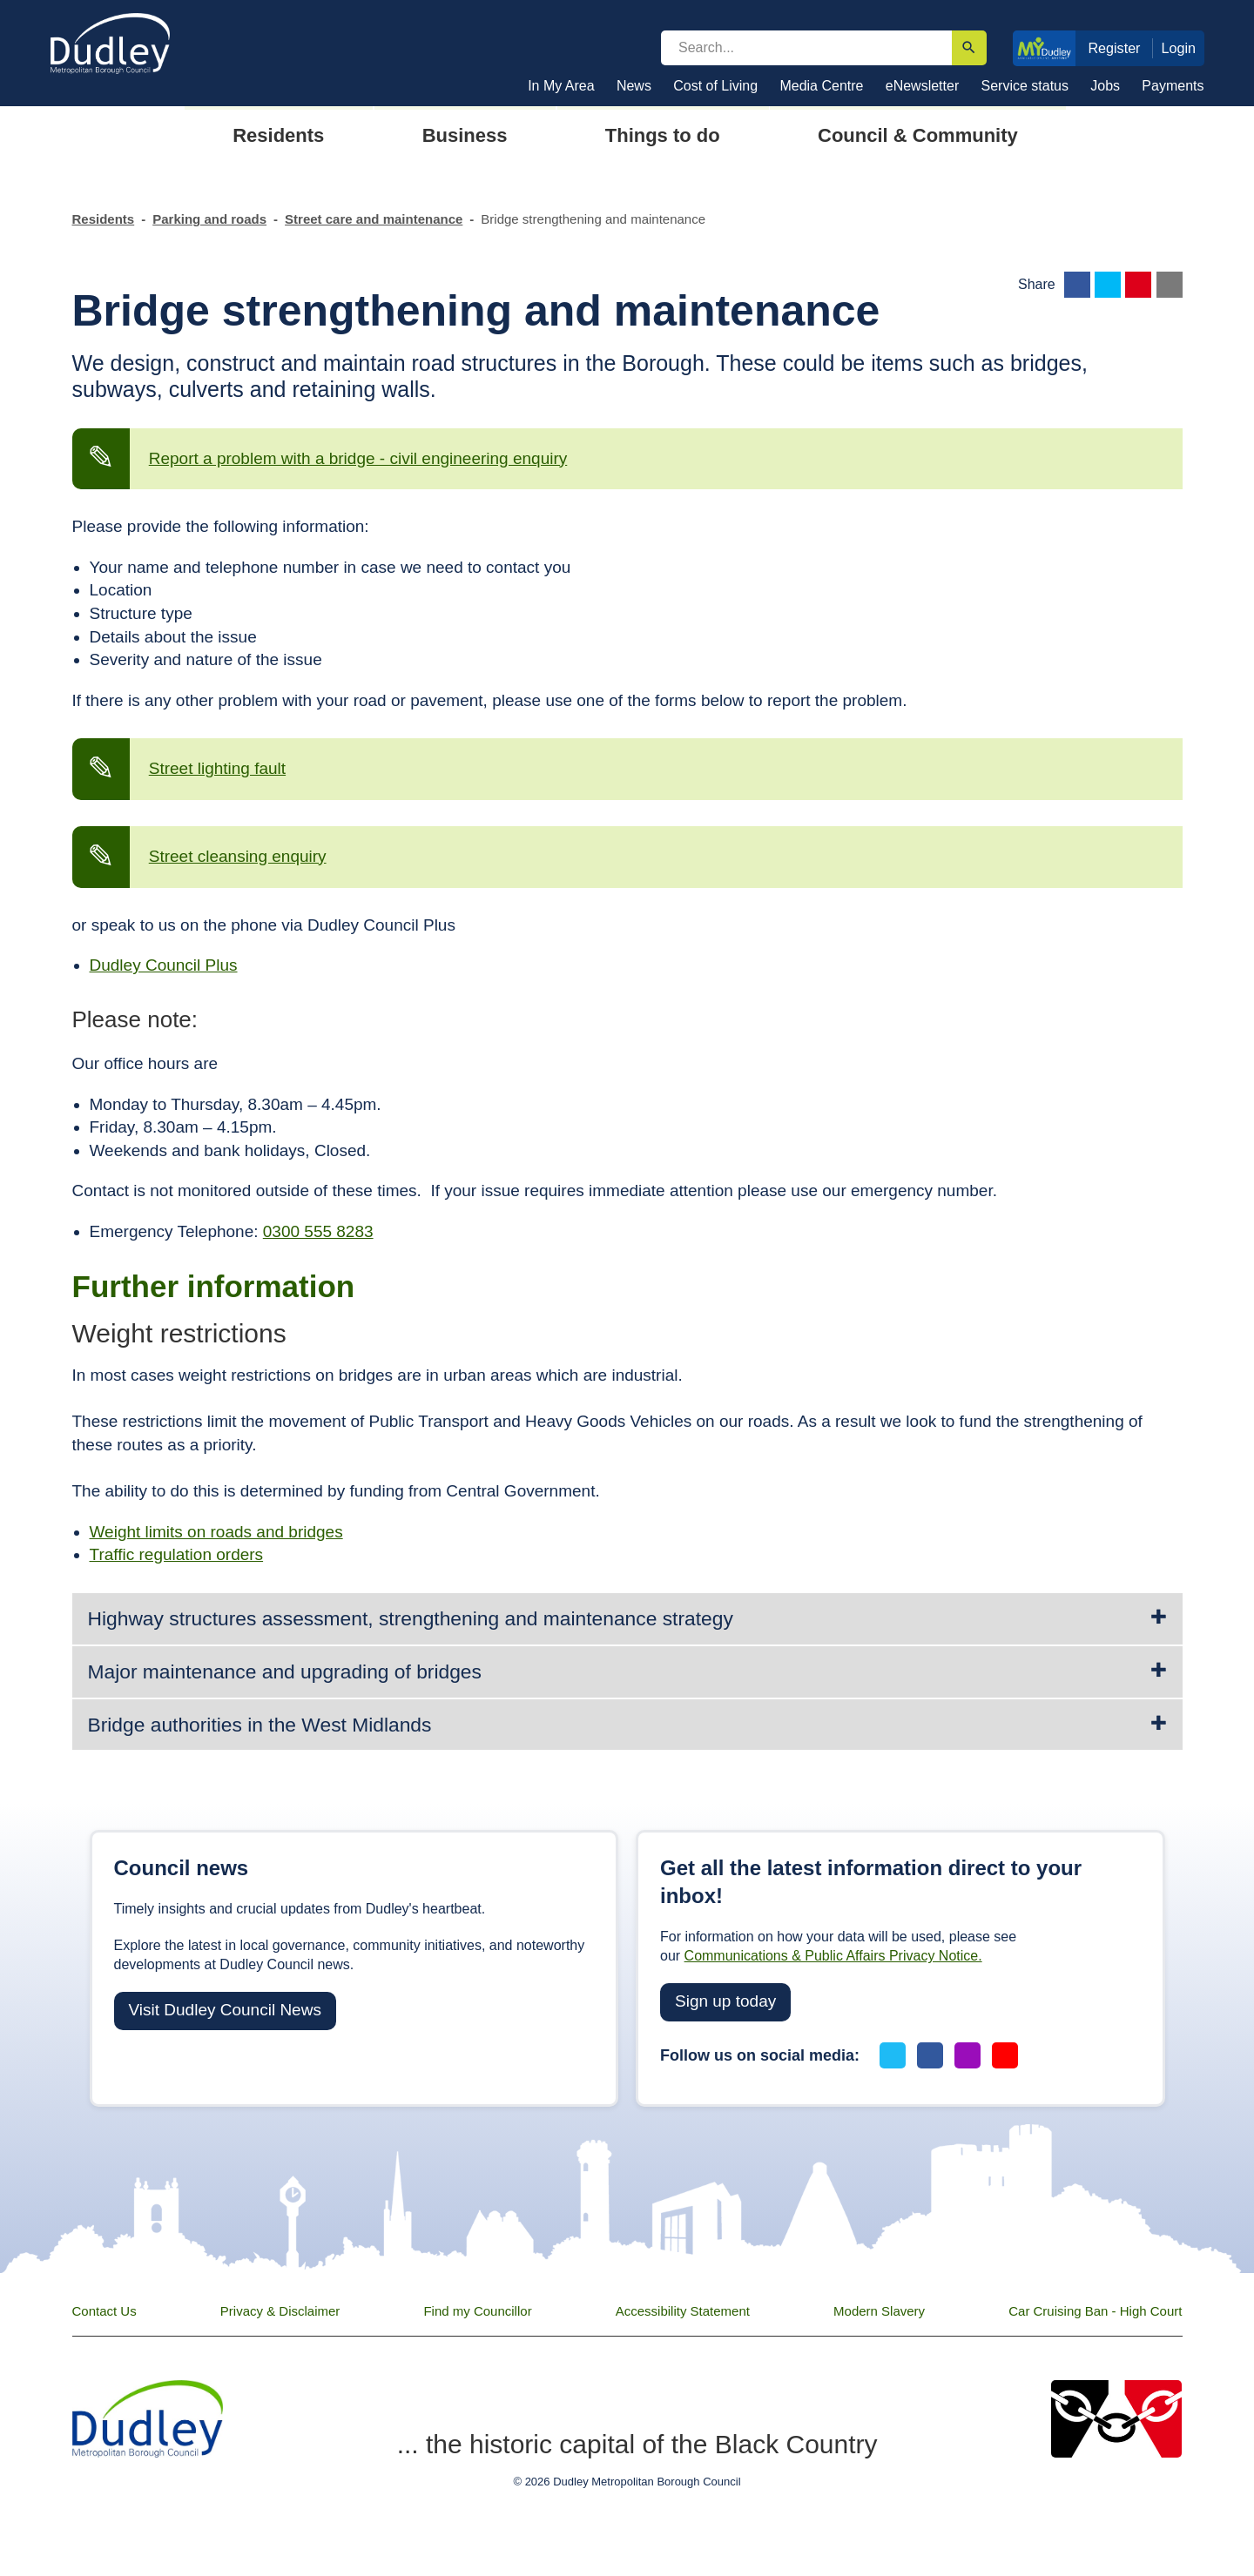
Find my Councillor (477, 2311)
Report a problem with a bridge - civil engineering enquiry (358, 458)
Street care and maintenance (373, 219)
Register (1114, 48)
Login (1179, 48)
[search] (806, 47)
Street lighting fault (217, 768)
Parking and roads (209, 219)
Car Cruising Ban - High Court (1095, 2311)
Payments (1172, 85)
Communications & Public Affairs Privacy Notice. (833, 1955)
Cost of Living (715, 85)
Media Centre (821, 85)
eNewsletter (922, 85)
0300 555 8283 (318, 1231)
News (634, 85)
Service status (1025, 85)
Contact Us (104, 2311)
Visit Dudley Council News (225, 2010)
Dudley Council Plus (164, 965)
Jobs (1105, 85)
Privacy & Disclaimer (280, 2311)
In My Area (561, 85)
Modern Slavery (879, 2311)
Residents (103, 219)
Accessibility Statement (683, 2311)
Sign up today (725, 2001)
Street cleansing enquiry (238, 856)
